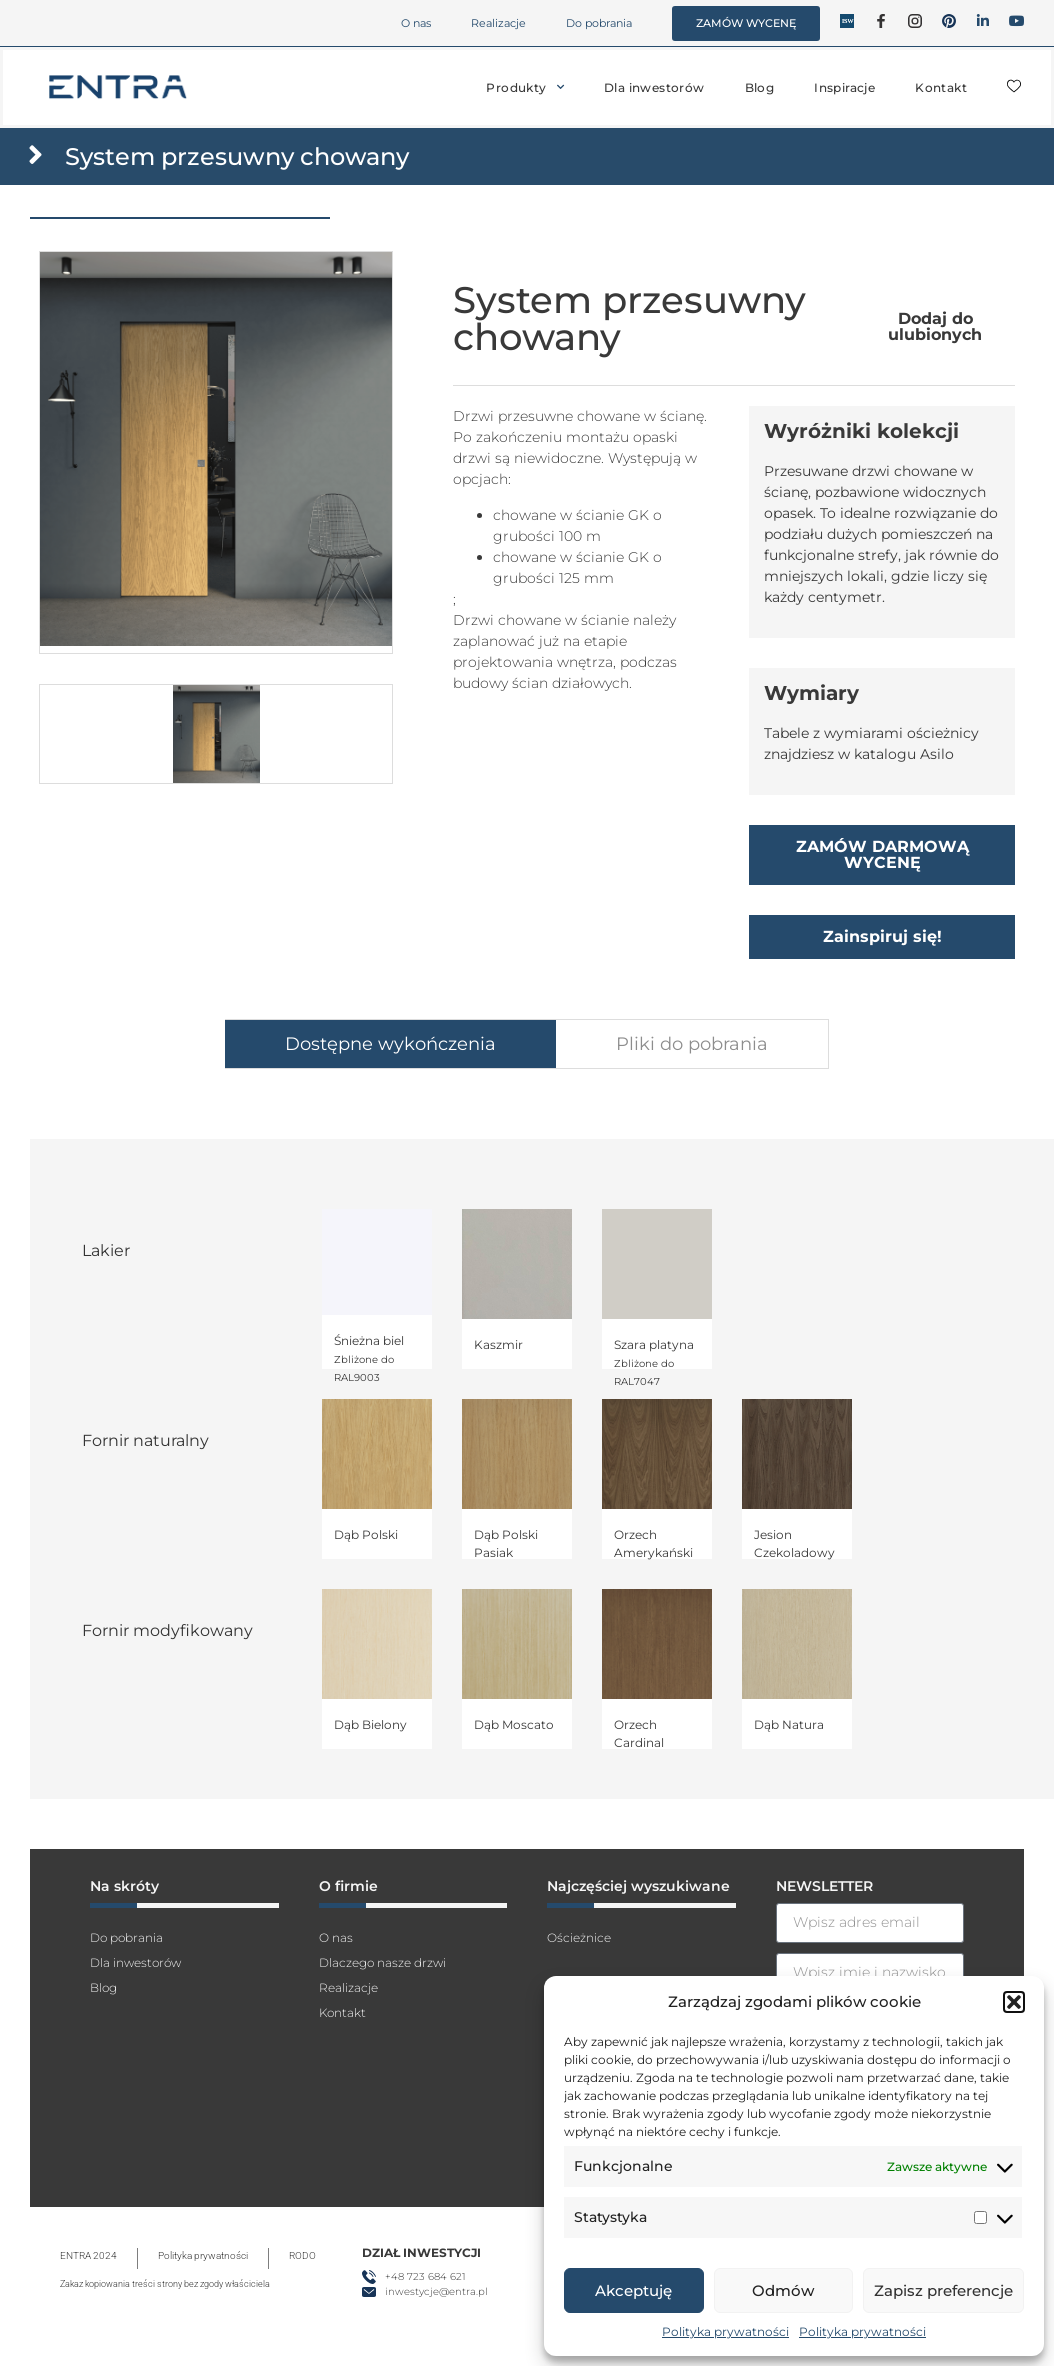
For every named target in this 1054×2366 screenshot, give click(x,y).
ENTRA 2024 (88, 2255)
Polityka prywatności (725, 2331)
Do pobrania (599, 23)
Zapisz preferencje (943, 2290)
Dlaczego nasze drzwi (382, 1962)
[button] (1014, 2002)
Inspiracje (844, 87)
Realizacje (498, 23)
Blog (760, 87)
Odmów (783, 2290)
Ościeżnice (579, 1937)
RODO (302, 2255)
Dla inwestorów (654, 87)
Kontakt (941, 87)
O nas (416, 23)
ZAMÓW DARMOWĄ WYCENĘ (882, 854)
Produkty (525, 87)
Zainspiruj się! (882, 936)
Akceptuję (633, 2290)
